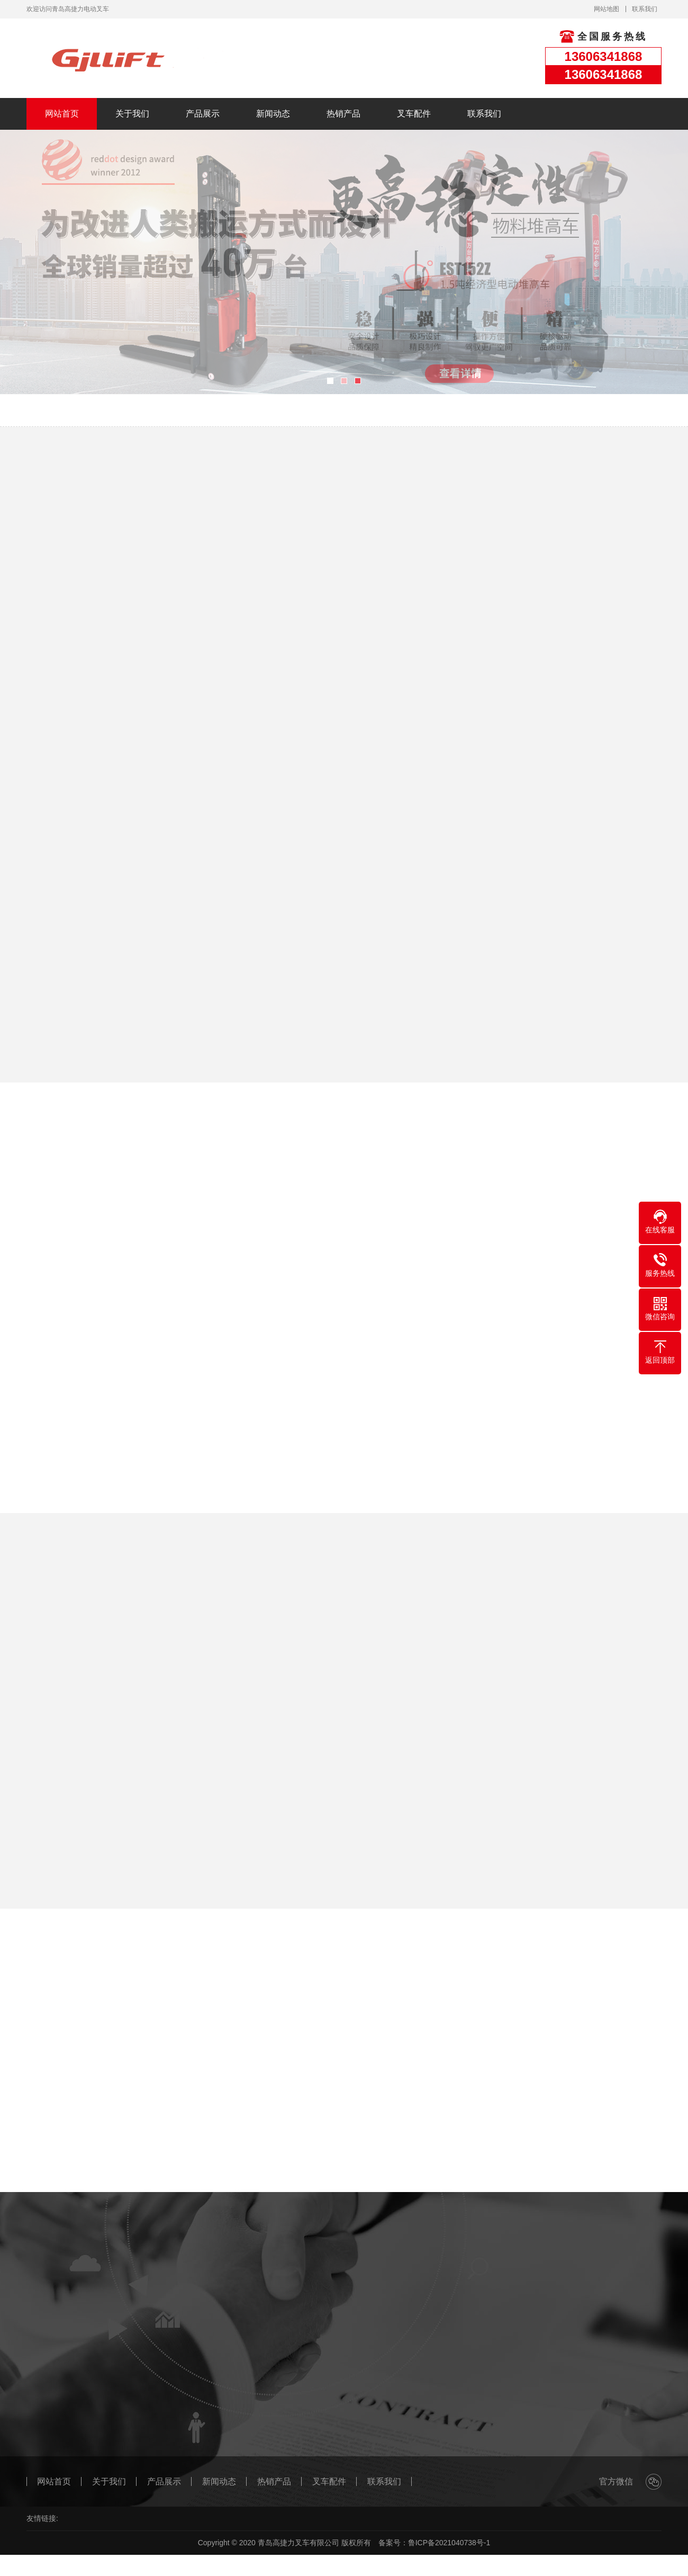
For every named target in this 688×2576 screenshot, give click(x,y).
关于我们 (132, 113)
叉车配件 (414, 113)
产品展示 (203, 113)
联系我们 (644, 9)
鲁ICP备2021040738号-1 (449, 2542)
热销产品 (343, 113)
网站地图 (606, 9)
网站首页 (62, 113)
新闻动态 (273, 113)
